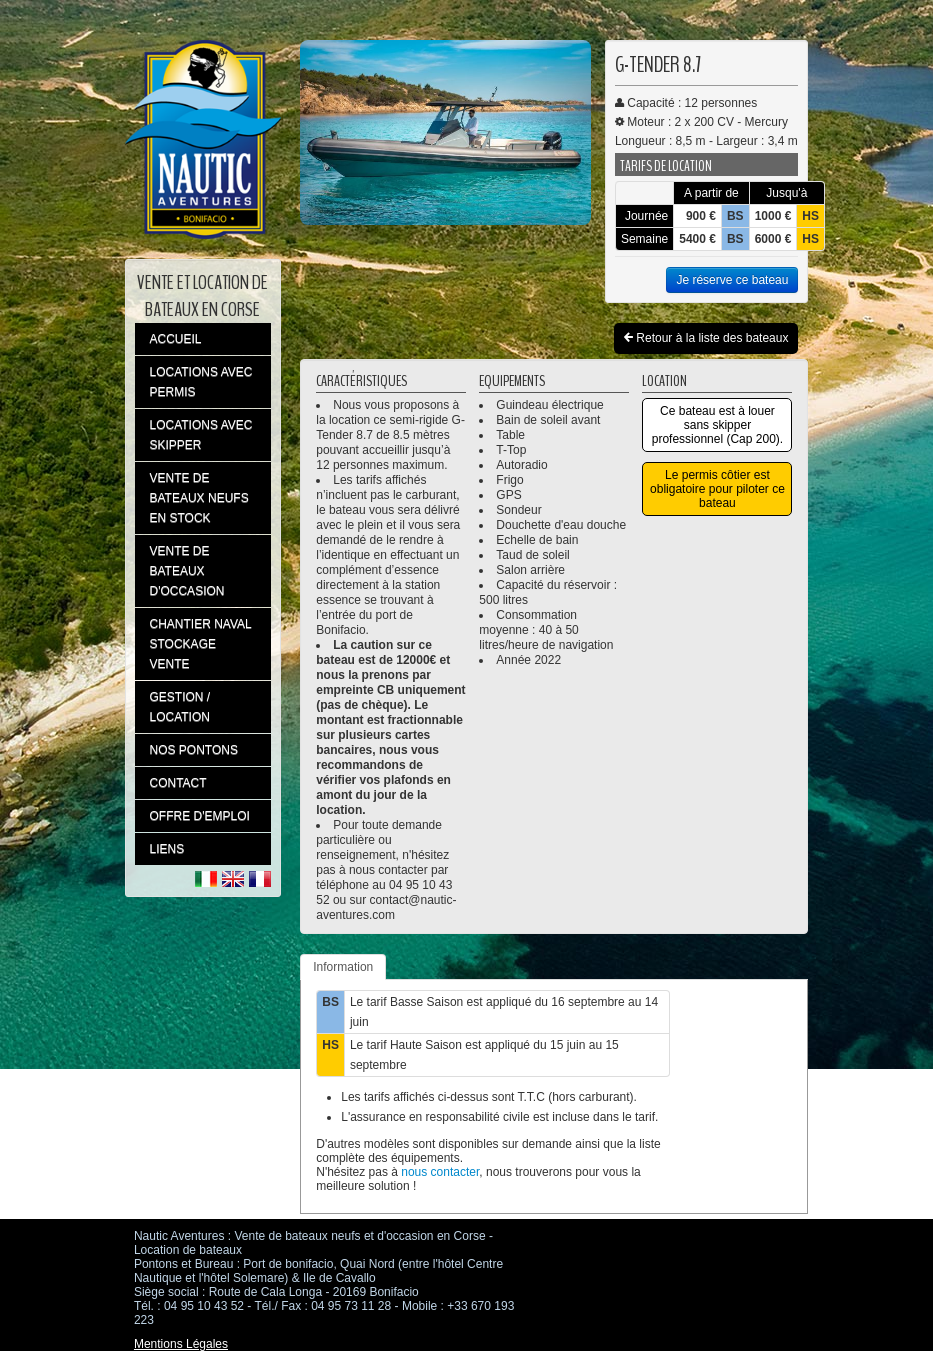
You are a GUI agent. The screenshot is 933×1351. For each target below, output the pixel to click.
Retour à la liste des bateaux (706, 338)
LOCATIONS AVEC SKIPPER (201, 435)
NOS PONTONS (194, 750)
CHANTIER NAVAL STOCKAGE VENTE (201, 644)
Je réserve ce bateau (732, 280)
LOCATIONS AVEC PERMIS (201, 382)
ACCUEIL (176, 339)
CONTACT (178, 783)
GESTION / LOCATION (180, 707)
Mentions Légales (181, 1344)
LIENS (167, 849)
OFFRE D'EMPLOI (200, 816)
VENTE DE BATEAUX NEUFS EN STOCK (199, 498)
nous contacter (440, 1172)
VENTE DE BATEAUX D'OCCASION (187, 571)
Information (343, 967)
